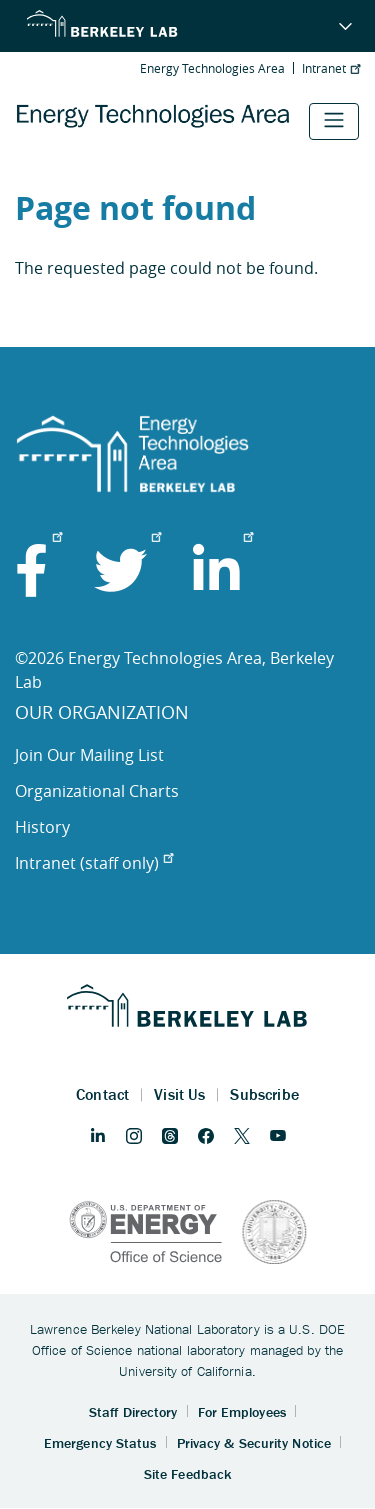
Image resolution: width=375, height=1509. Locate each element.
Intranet (331, 68)
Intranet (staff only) (94, 863)
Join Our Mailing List (89, 755)
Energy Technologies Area (212, 68)
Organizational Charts (97, 791)
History (42, 827)
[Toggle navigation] (334, 121)
